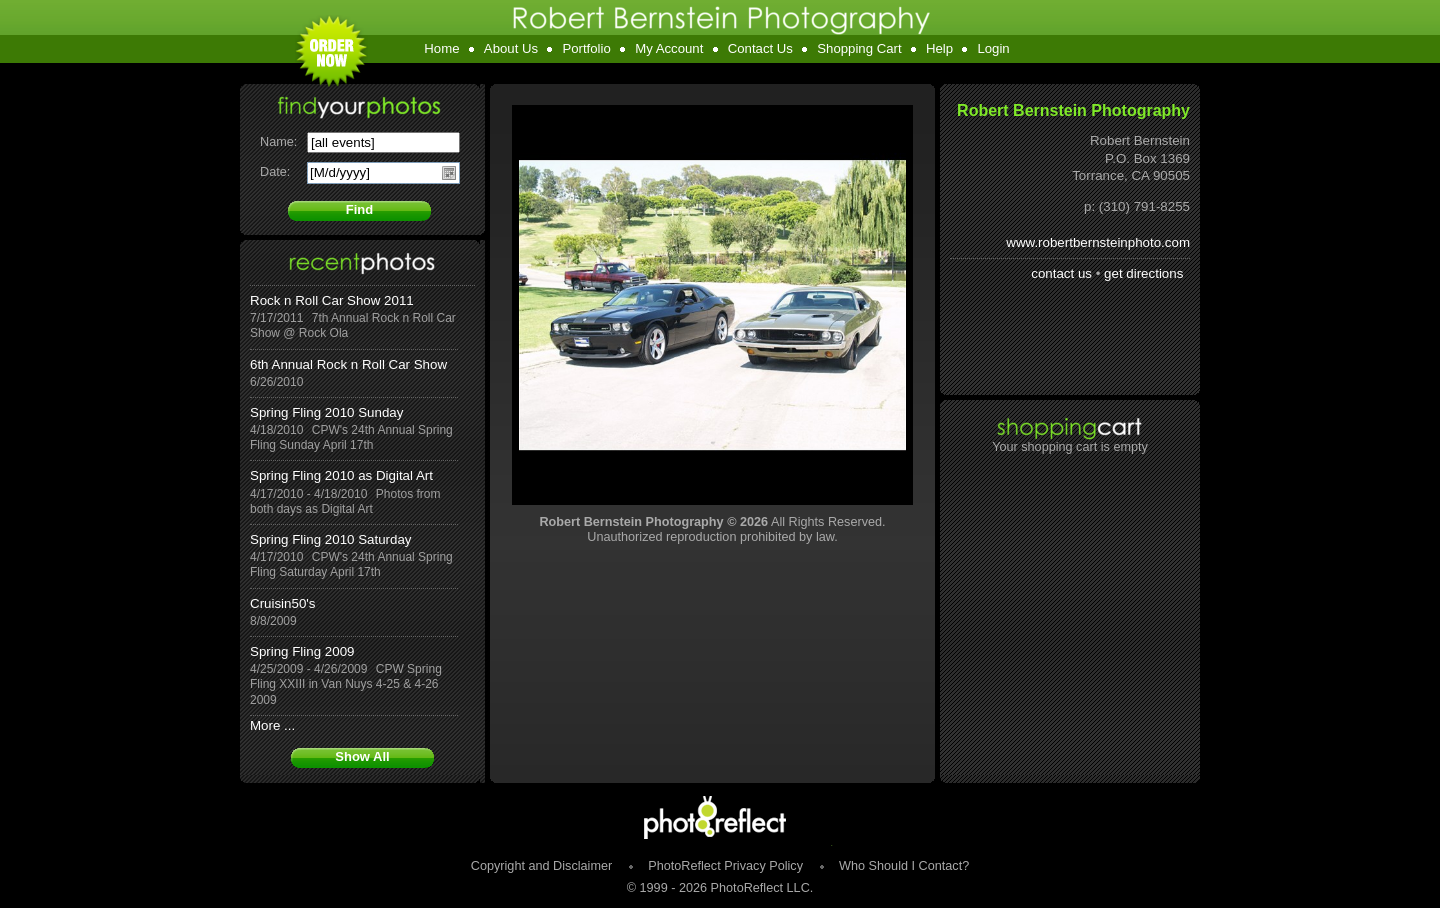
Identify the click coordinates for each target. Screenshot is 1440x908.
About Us (511, 48)
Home (441, 48)
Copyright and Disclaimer (543, 866)
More (265, 725)
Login (993, 48)
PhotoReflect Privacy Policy (725, 866)
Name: (278, 142)
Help (939, 48)
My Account (669, 48)
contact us (1061, 273)
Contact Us (760, 48)
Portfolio (586, 48)
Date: (275, 172)
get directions (1143, 273)
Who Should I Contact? (904, 866)
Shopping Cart (859, 48)
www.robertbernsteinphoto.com (1098, 242)
